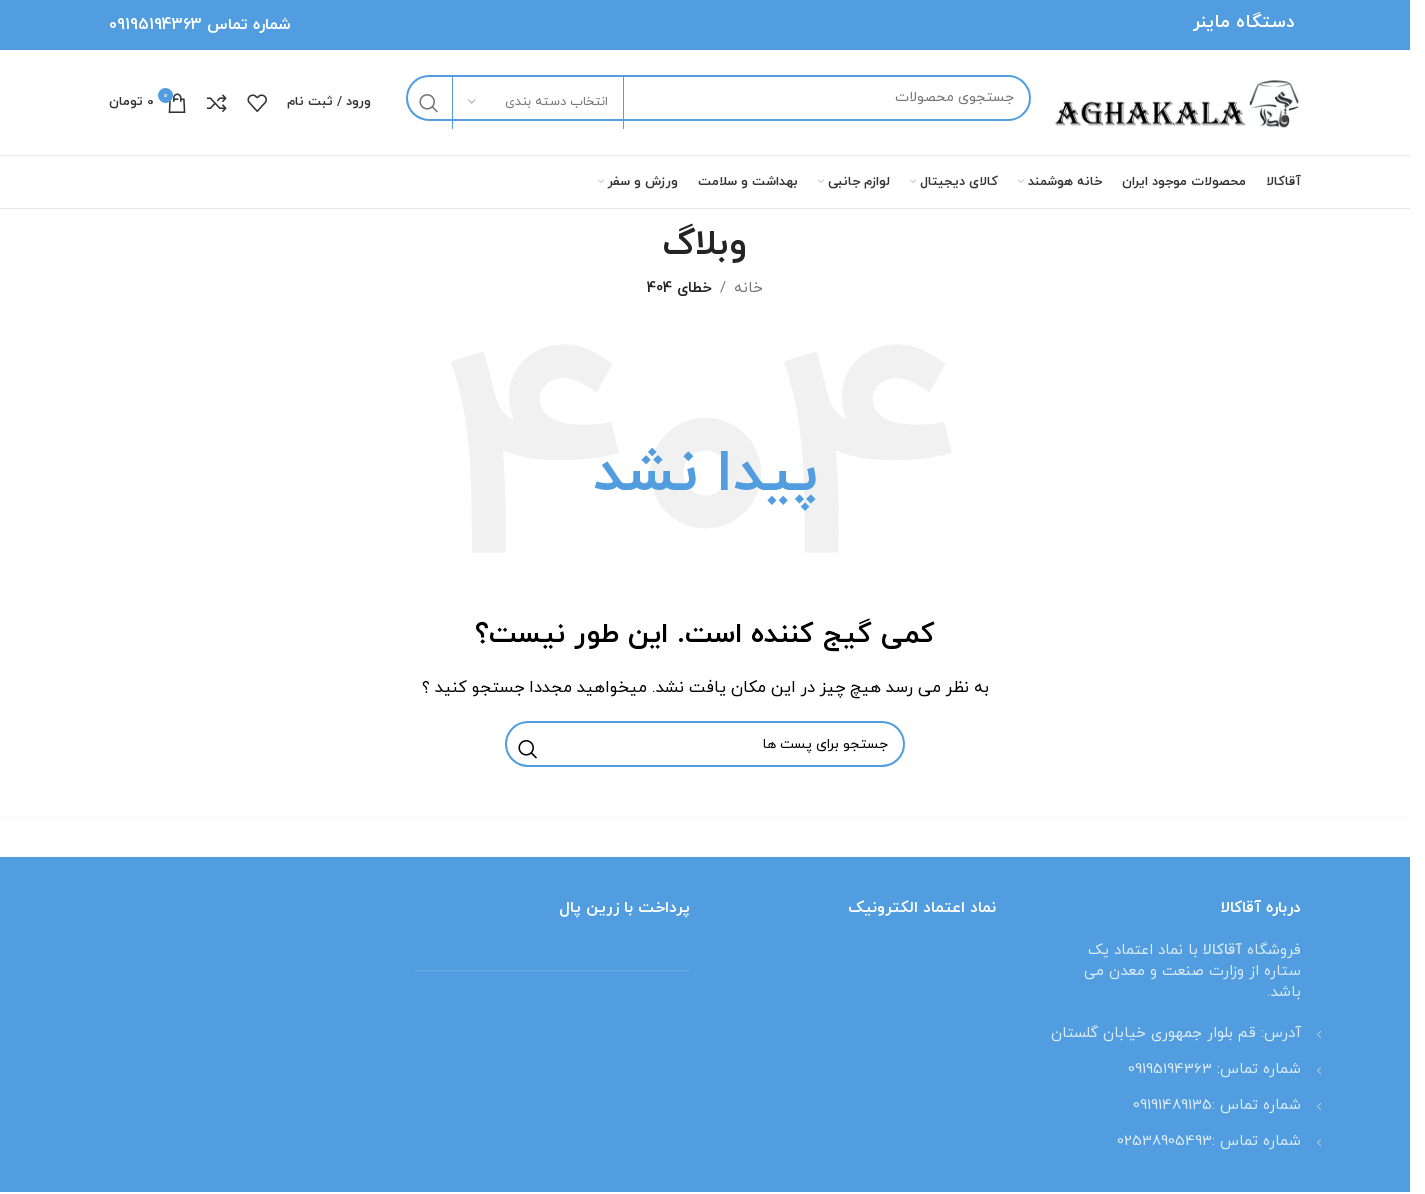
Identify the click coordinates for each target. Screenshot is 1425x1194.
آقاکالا (1225, 950)
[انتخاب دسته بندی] (538, 103)
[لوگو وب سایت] (1176, 101)
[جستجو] (718, 98)
